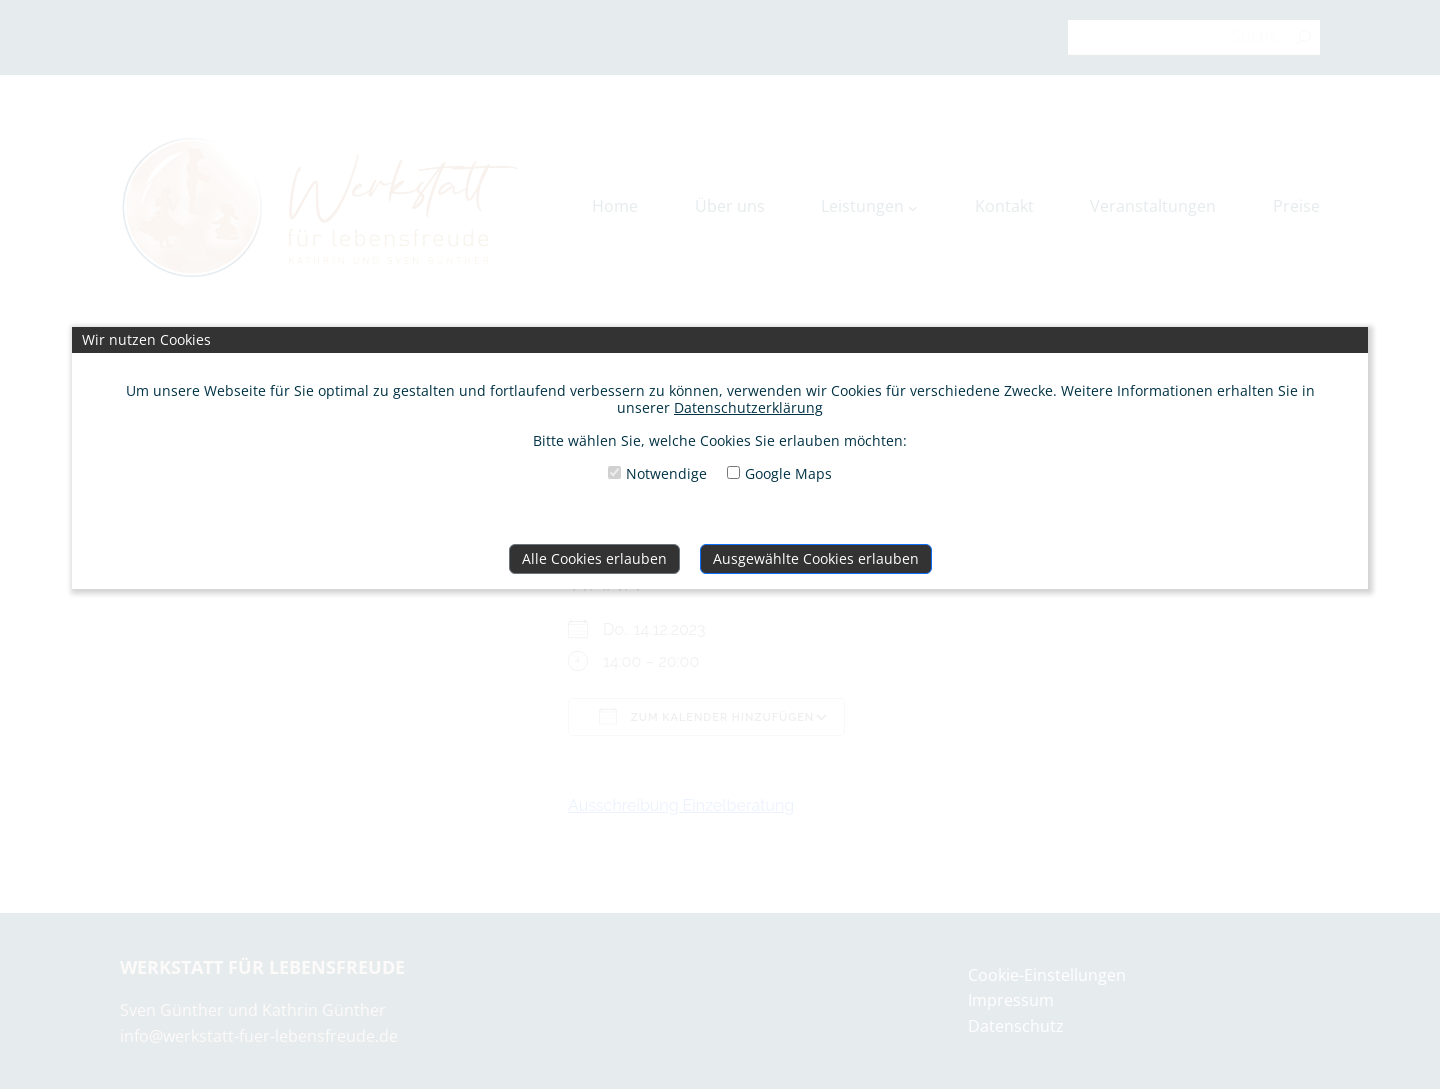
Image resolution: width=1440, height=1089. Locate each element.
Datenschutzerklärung (748, 407)
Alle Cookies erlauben (594, 558)
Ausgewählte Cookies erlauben (816, 558)
